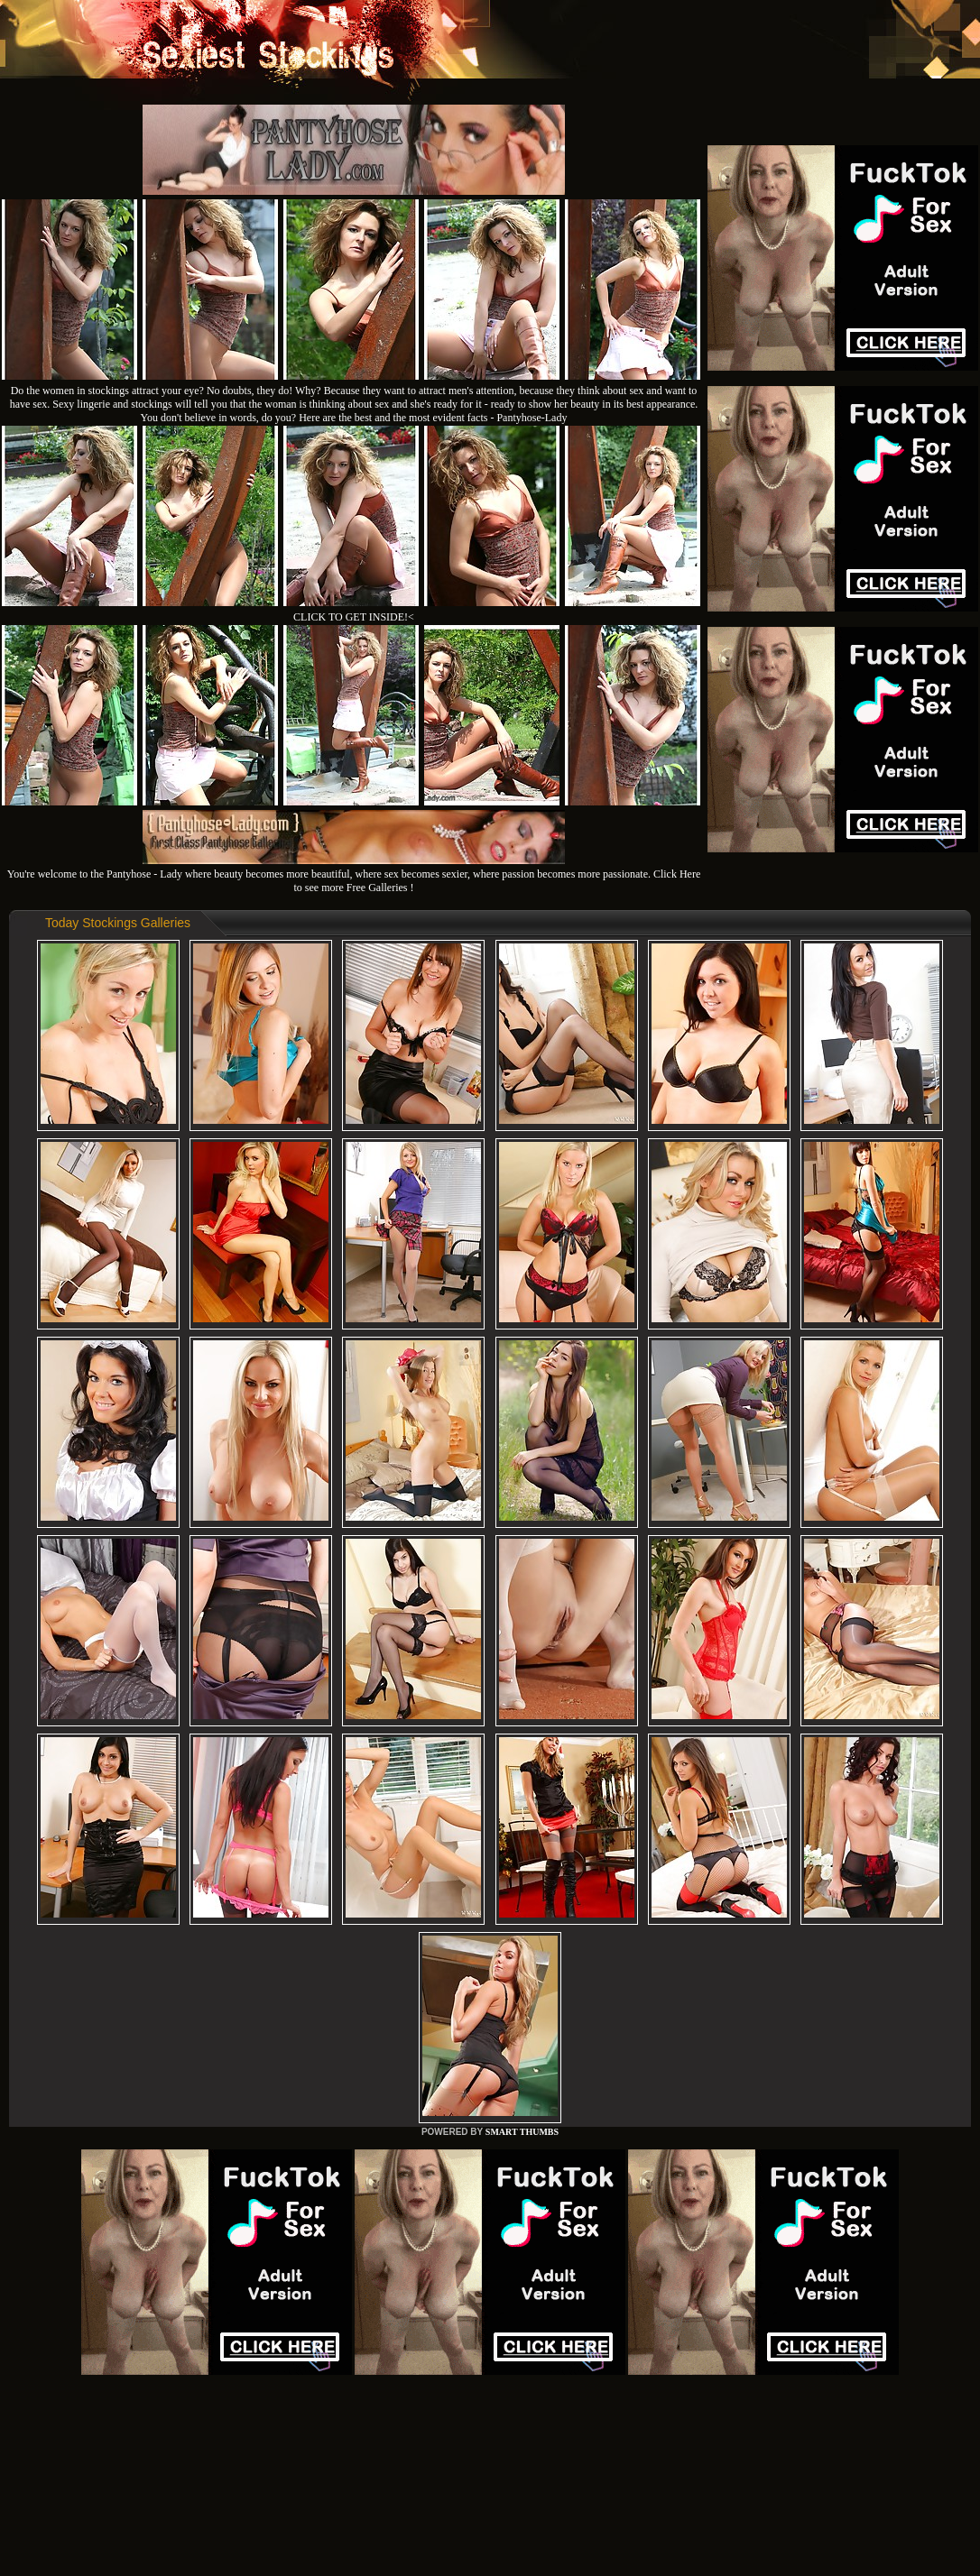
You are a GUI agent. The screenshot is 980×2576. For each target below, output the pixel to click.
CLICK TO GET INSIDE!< (353, 617)
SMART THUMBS (522, 2132)
